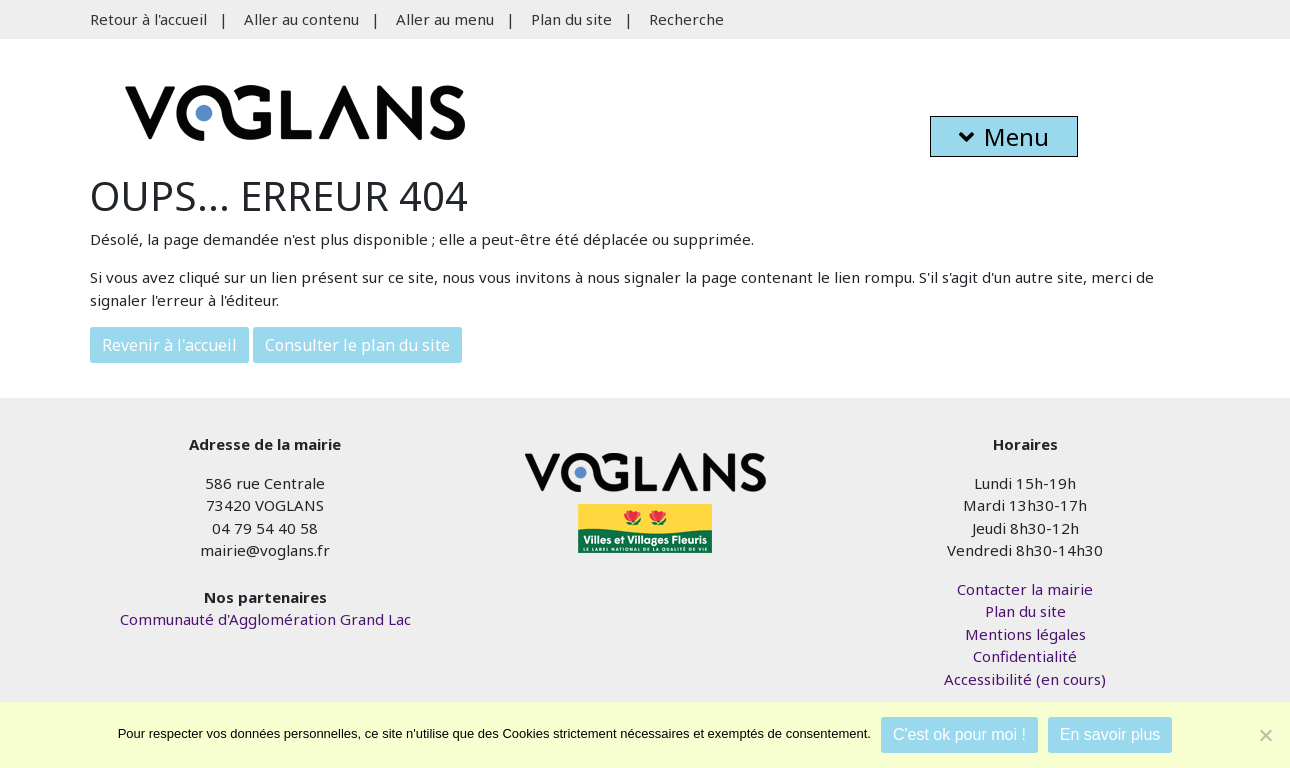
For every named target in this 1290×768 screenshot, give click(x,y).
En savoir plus (1110, 734)
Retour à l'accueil (148, 19)
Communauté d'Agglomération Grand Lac (265, 619)
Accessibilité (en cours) (1025, 679)
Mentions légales (1025, 634)
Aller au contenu (301, 19)
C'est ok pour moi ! (959, 734)
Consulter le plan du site (357, 345)
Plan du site (571, 19)
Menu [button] (1004, 136)
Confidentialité (1025, 656)
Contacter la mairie (1025, 589)
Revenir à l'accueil (169, 345)
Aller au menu (445, 19)
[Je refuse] (1265, 735)
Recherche (686, 19)
